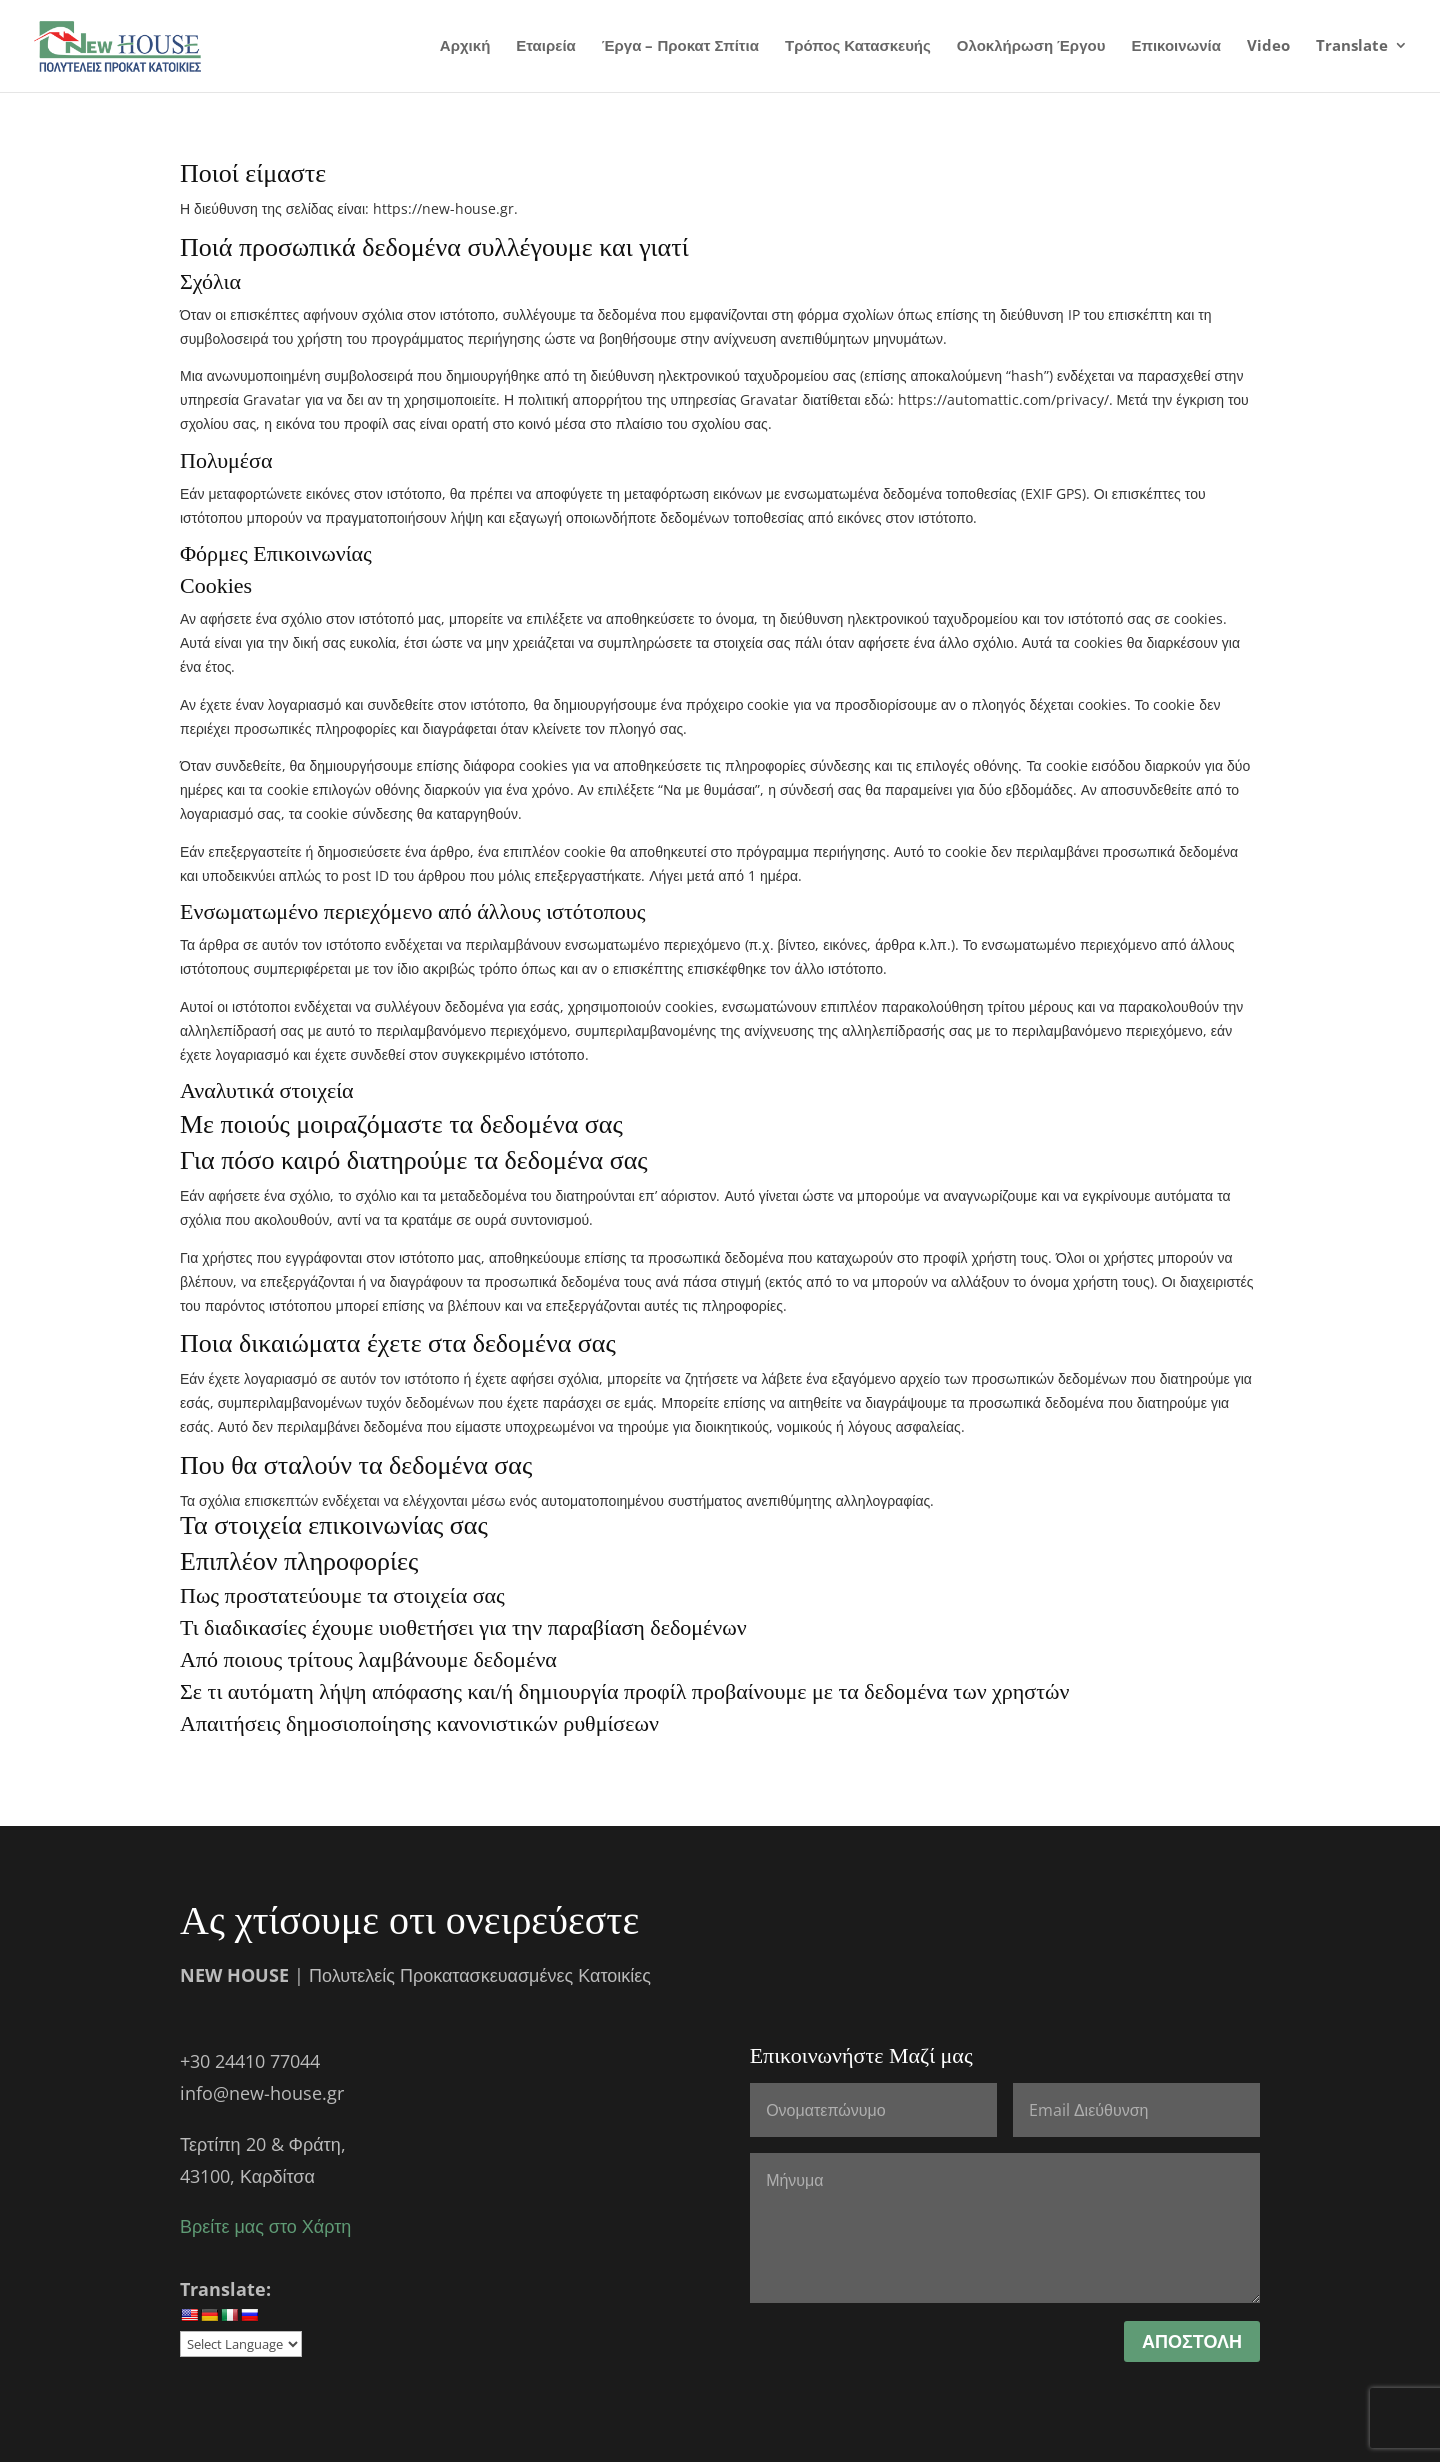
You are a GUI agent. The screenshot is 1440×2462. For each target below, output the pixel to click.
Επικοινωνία (1176, 48)
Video (1268, 48)
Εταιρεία (545, 48)
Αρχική (465, 48)
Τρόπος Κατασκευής (858, 48)
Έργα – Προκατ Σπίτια (680, 48)
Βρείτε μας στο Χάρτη (265, 2226)
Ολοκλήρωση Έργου (1031, 48)
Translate (1352, 48)
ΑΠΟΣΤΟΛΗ (1192, 2341)
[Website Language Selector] (241, 2344)
